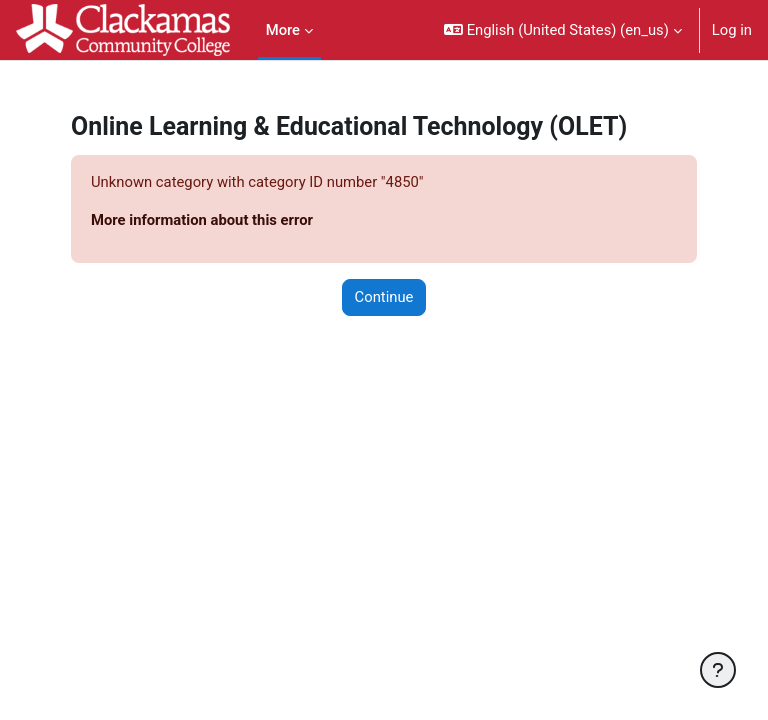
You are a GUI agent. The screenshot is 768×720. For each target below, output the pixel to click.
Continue (384, 297)
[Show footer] (718, 670)
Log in (732, 30)
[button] (563, 30)
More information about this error (202, 220)
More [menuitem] (283, 30)
